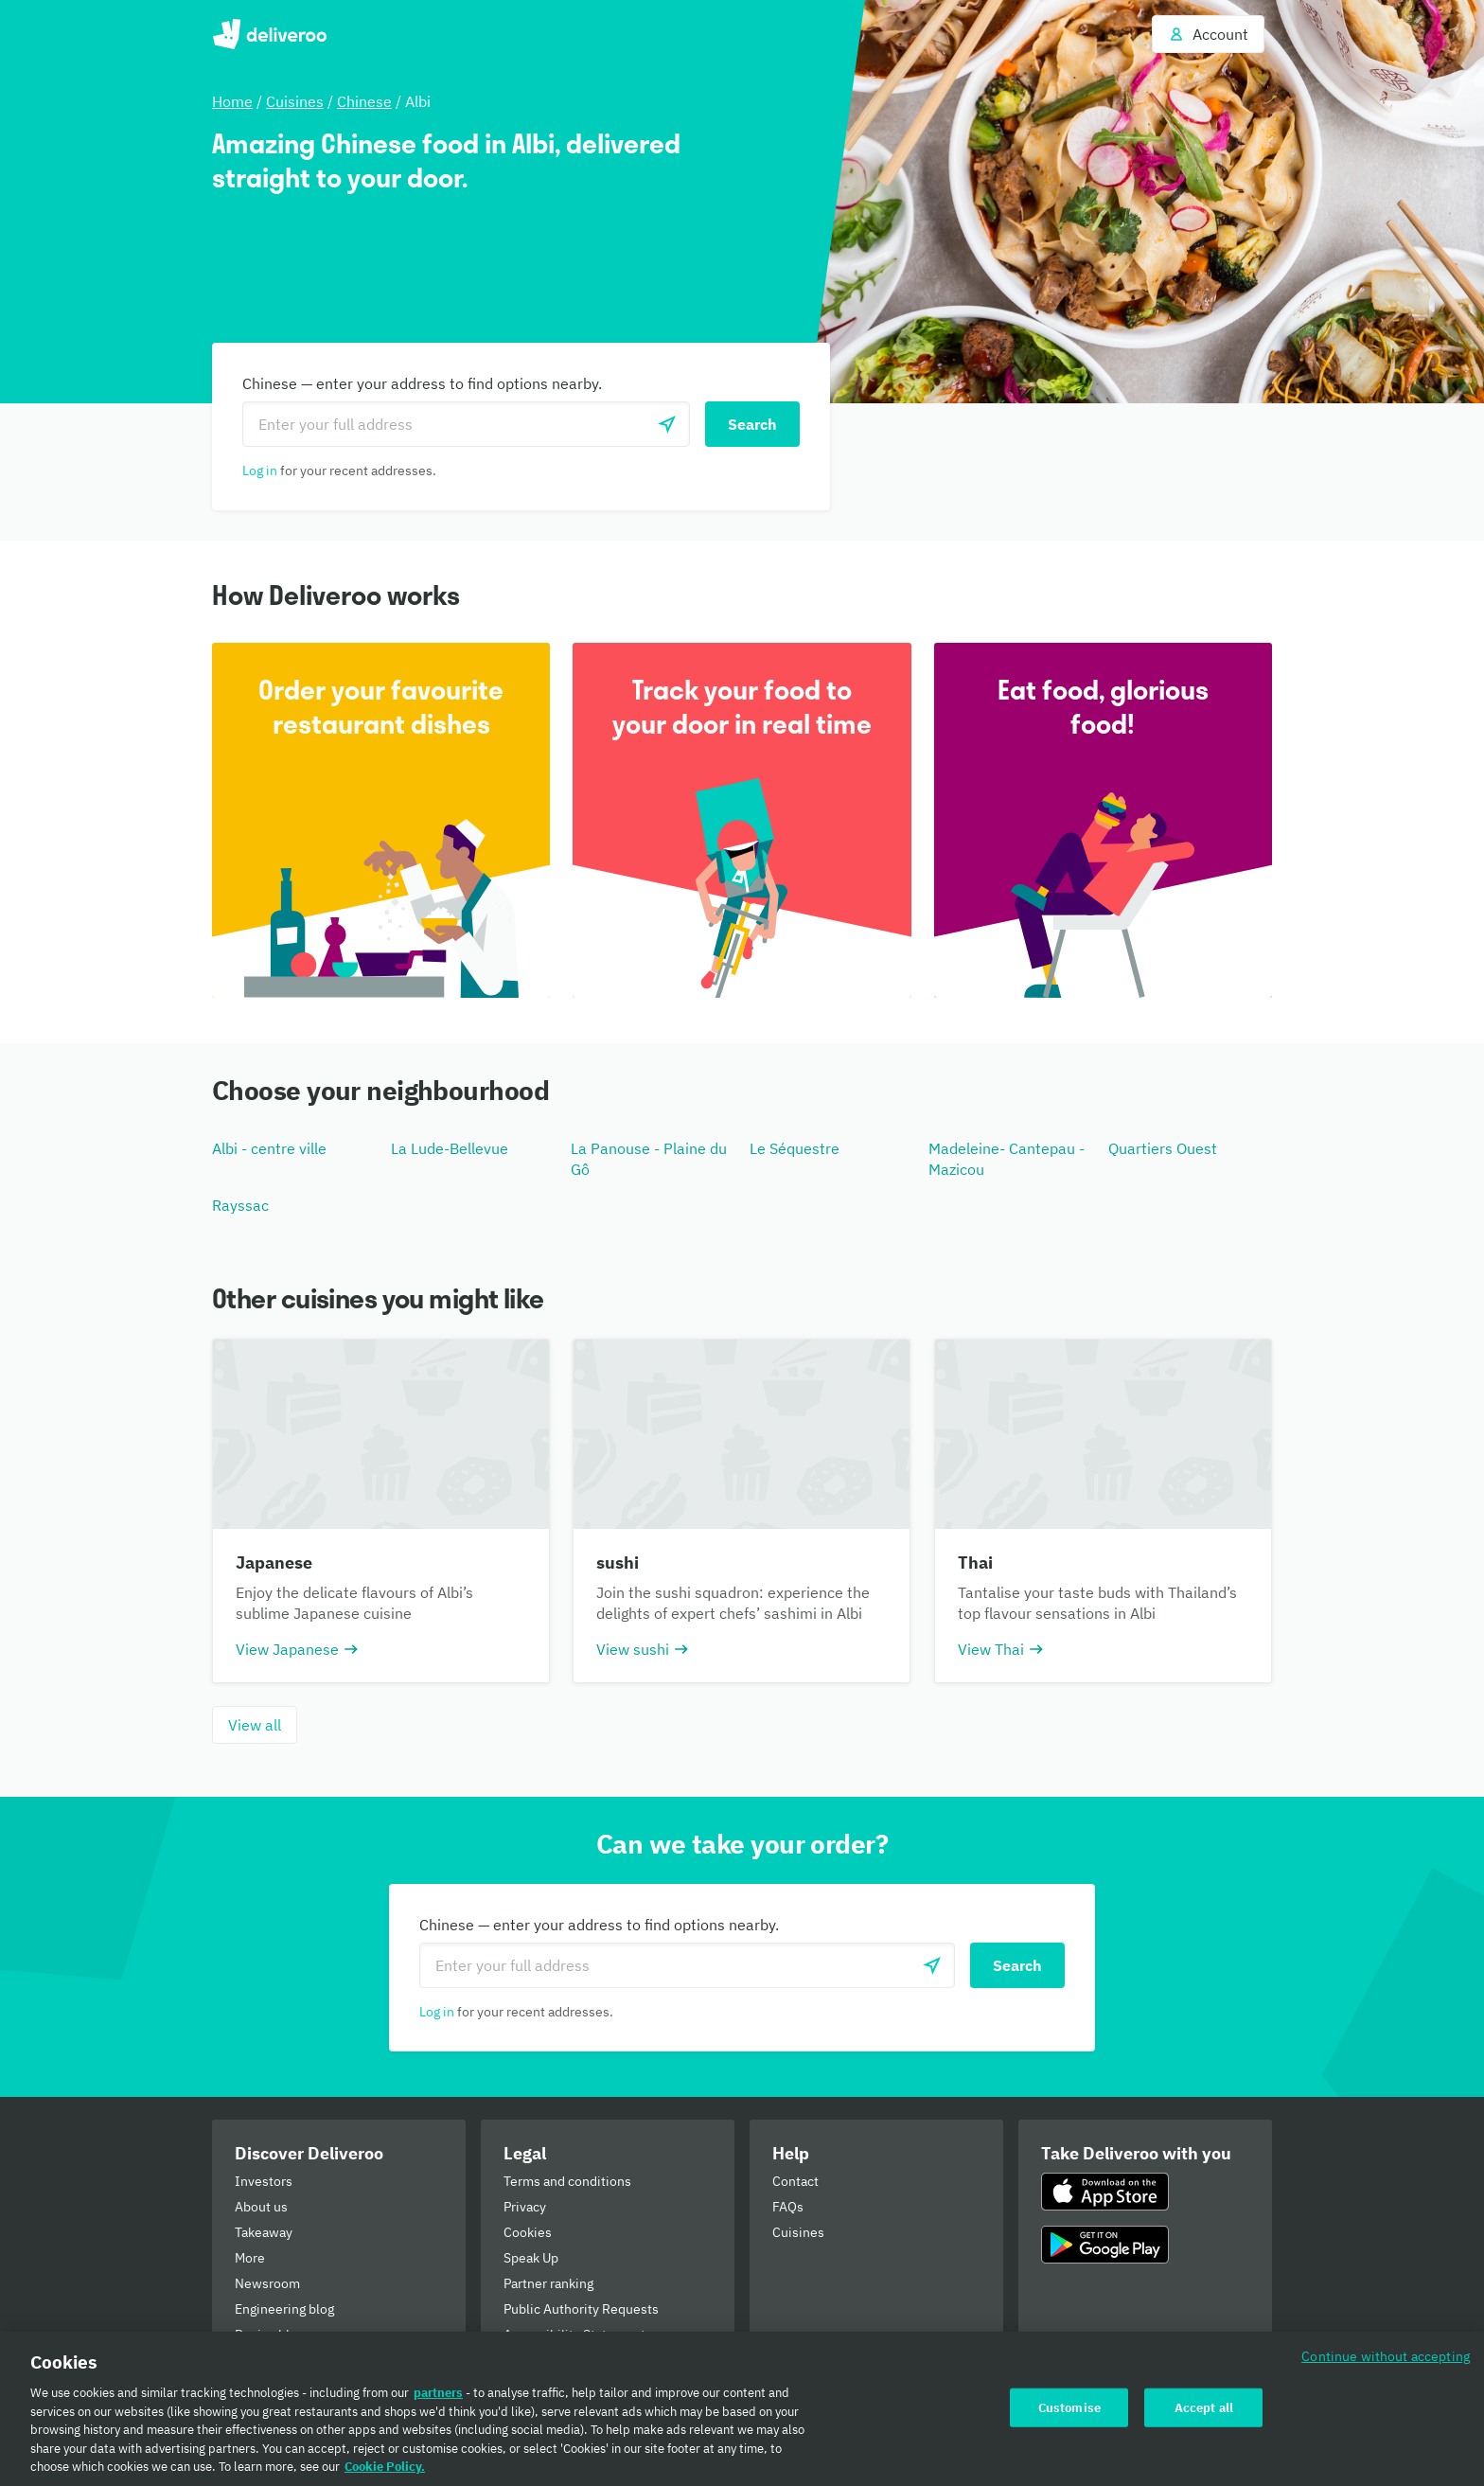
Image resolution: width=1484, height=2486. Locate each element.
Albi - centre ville (269, 1148)
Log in (259, 470)
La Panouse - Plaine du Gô (649, 1159)
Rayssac (240, 1205)
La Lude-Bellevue (449, 1148)
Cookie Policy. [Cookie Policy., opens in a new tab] (384, 2467)
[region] (742, 2409)
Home (232, 101)
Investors (263, 2181)
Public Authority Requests (581, 2308)
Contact (795, 2181)
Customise (1069, 2407)
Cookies (528, 2232)
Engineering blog (284, 2308)
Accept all (1204, 2407)
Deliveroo (269, 34)
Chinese (364, 101)
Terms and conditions (567, 2181)
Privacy (525, 2206)
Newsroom (267, 2283)
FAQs (788, 2206)
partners (438, 2393)
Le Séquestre (794, 1148)
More (250, 2257)
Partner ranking (548, 2283)
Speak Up (531, 2257)
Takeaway (263, 2232)
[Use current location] (667, 424)
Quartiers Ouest (1162, 1148)
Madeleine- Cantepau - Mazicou (1006, 1159)
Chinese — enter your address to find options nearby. (422, 383)
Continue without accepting (1385, 2356)
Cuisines (295, 101)
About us (261, 2206)
